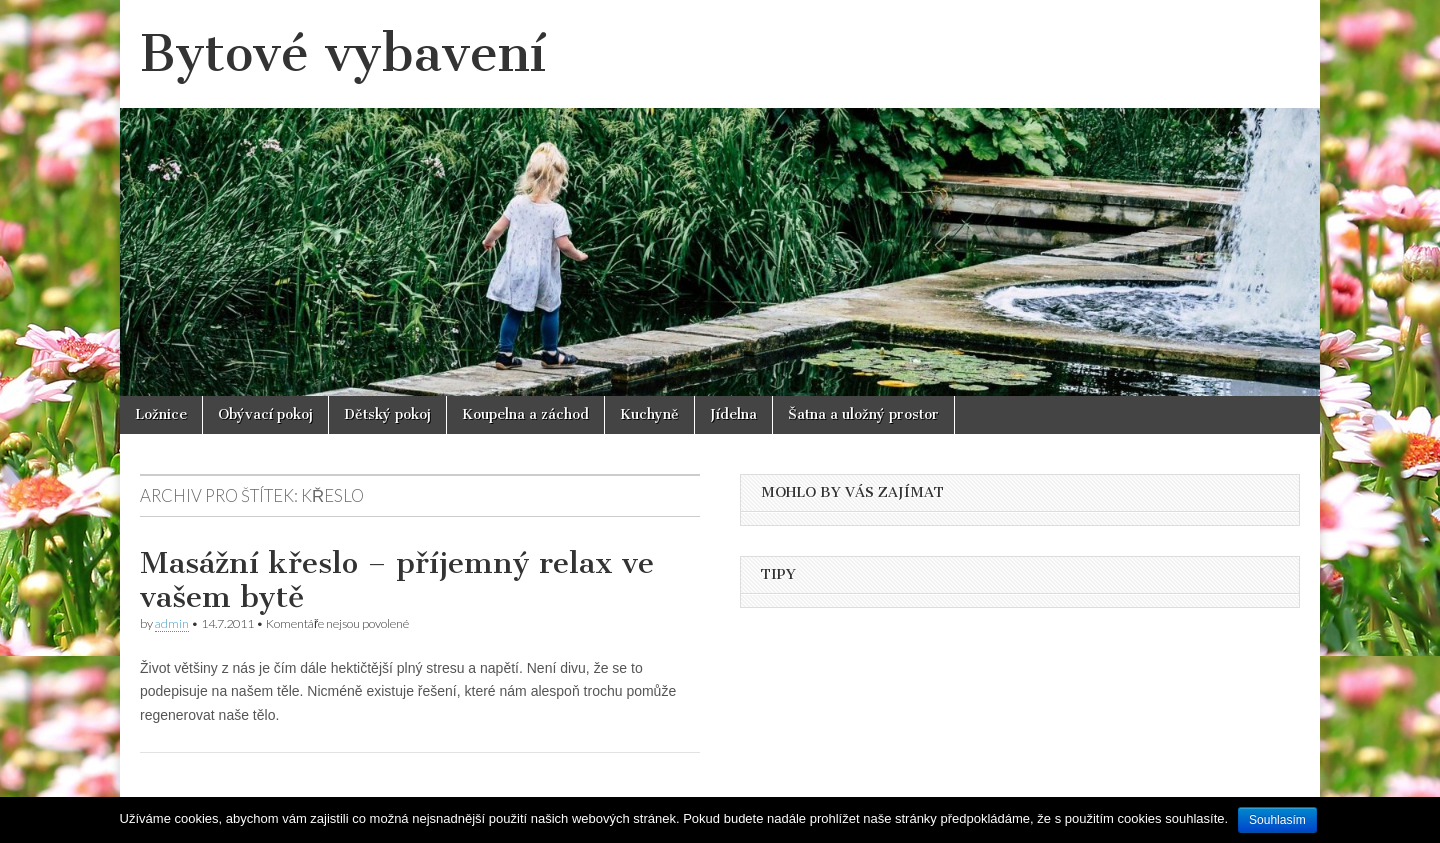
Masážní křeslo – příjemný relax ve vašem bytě (397, 580)
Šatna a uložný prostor (863, 414)
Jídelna (733, 414)
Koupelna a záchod (525, 414)
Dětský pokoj (387, 414)
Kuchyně (649, 414)
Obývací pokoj (265, 414)
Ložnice (161, 414)
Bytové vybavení (343, 53)
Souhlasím (1277, 820)
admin (172, 623)
